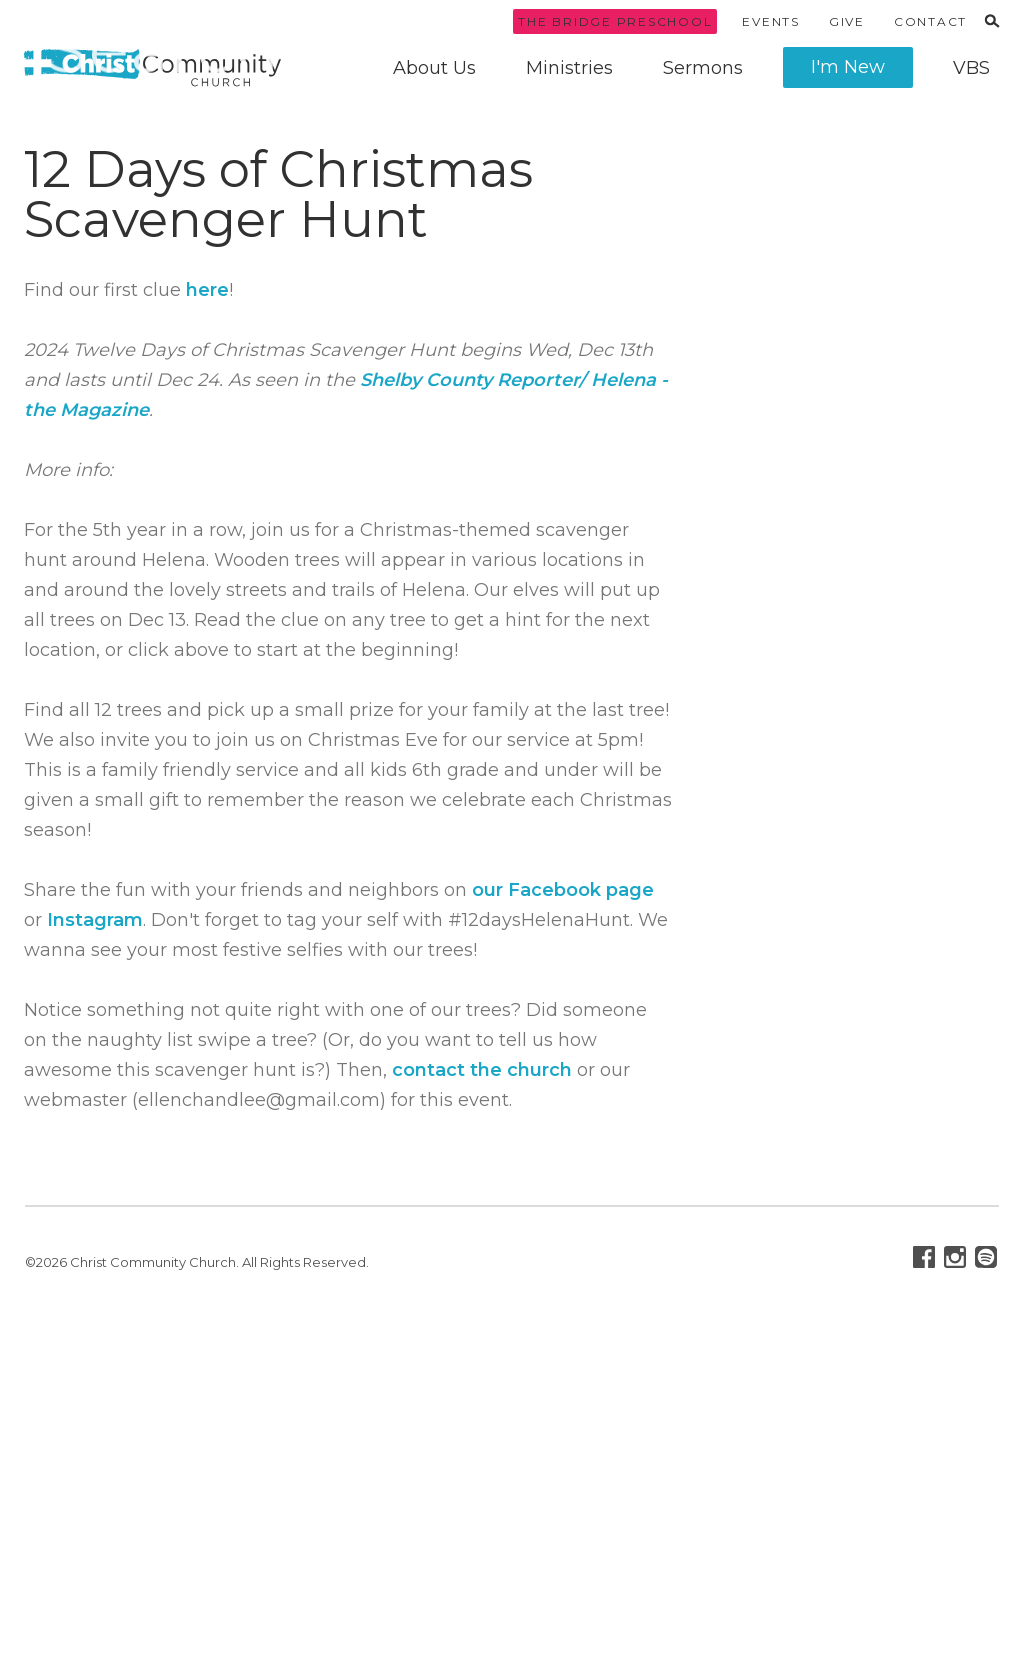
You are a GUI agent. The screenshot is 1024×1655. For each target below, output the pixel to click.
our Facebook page (563, 890)
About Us (434, 68)
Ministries (569, 68)
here (207, 290)
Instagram (95, 920)
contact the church (482, 1070)
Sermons (703, 68)
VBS (971, 68)
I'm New (848, 67)
